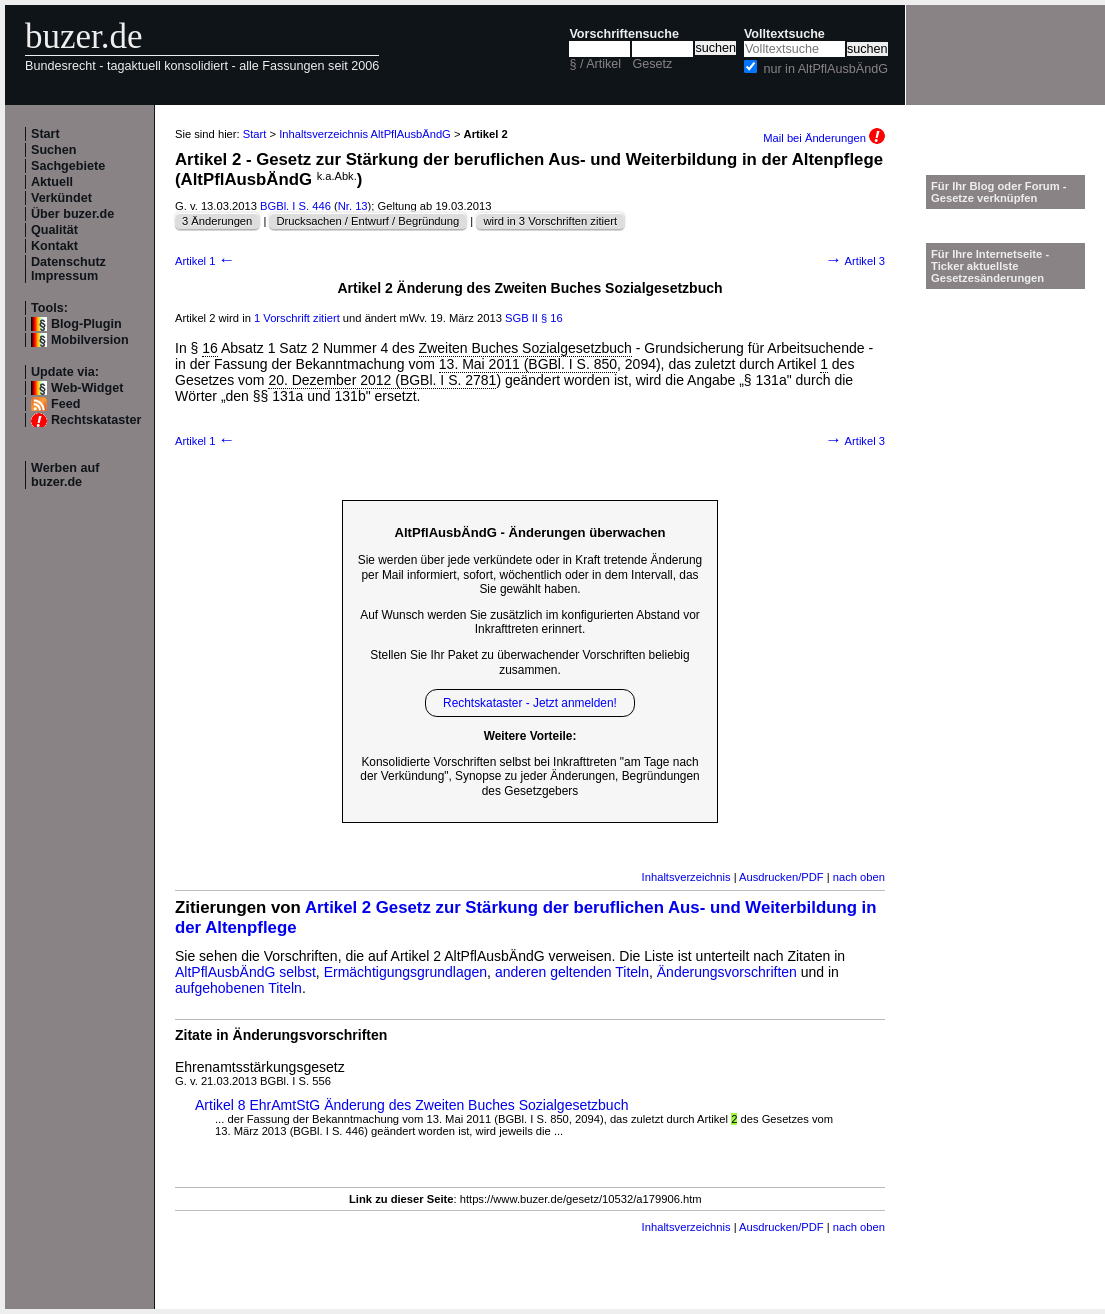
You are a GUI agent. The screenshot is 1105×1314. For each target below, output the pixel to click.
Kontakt (54, 246)
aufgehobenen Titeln (238, 988)
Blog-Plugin (86, 324)
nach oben (859, 877)
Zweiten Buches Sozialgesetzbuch (525, 348)
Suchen (54, 150)
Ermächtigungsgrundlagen (405, 972)
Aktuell (52, 182)
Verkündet (61, 198)
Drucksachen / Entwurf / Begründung (367, 221)
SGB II (521, 318)
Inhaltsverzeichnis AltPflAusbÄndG (365, 134)
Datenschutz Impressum (68, 269)
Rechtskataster (96, 420)
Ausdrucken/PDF (781, 877)
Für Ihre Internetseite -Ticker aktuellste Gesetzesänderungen (990, 266)
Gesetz (652, 64)
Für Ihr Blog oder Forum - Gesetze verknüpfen (999, 192)
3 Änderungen (217, 221)
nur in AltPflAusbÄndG (825, 69)
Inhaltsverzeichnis (686, 877)
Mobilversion (90, 340)
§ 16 (552, 318)
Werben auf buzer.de (65, 475)
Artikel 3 (855, 261)
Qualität (54, 230)
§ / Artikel (595, 64)
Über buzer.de (72, 214)
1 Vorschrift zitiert (297, 318)
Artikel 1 (205, 261)
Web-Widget (87, 388)
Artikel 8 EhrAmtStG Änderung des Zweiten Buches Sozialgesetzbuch (411, 1105)
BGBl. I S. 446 (295, 206)
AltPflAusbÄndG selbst (245, 972)
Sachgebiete (68, 166)
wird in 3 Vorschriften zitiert (550, 221)
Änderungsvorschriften (727, 972)
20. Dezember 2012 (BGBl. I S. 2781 (382, 380)
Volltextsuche (784, 34)
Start (45, 134)
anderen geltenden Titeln (572, 972)
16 (210, 348)
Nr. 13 (353, 206)
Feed (65, 404)
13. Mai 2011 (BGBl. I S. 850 (528, 364)
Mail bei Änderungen (824, 138)
